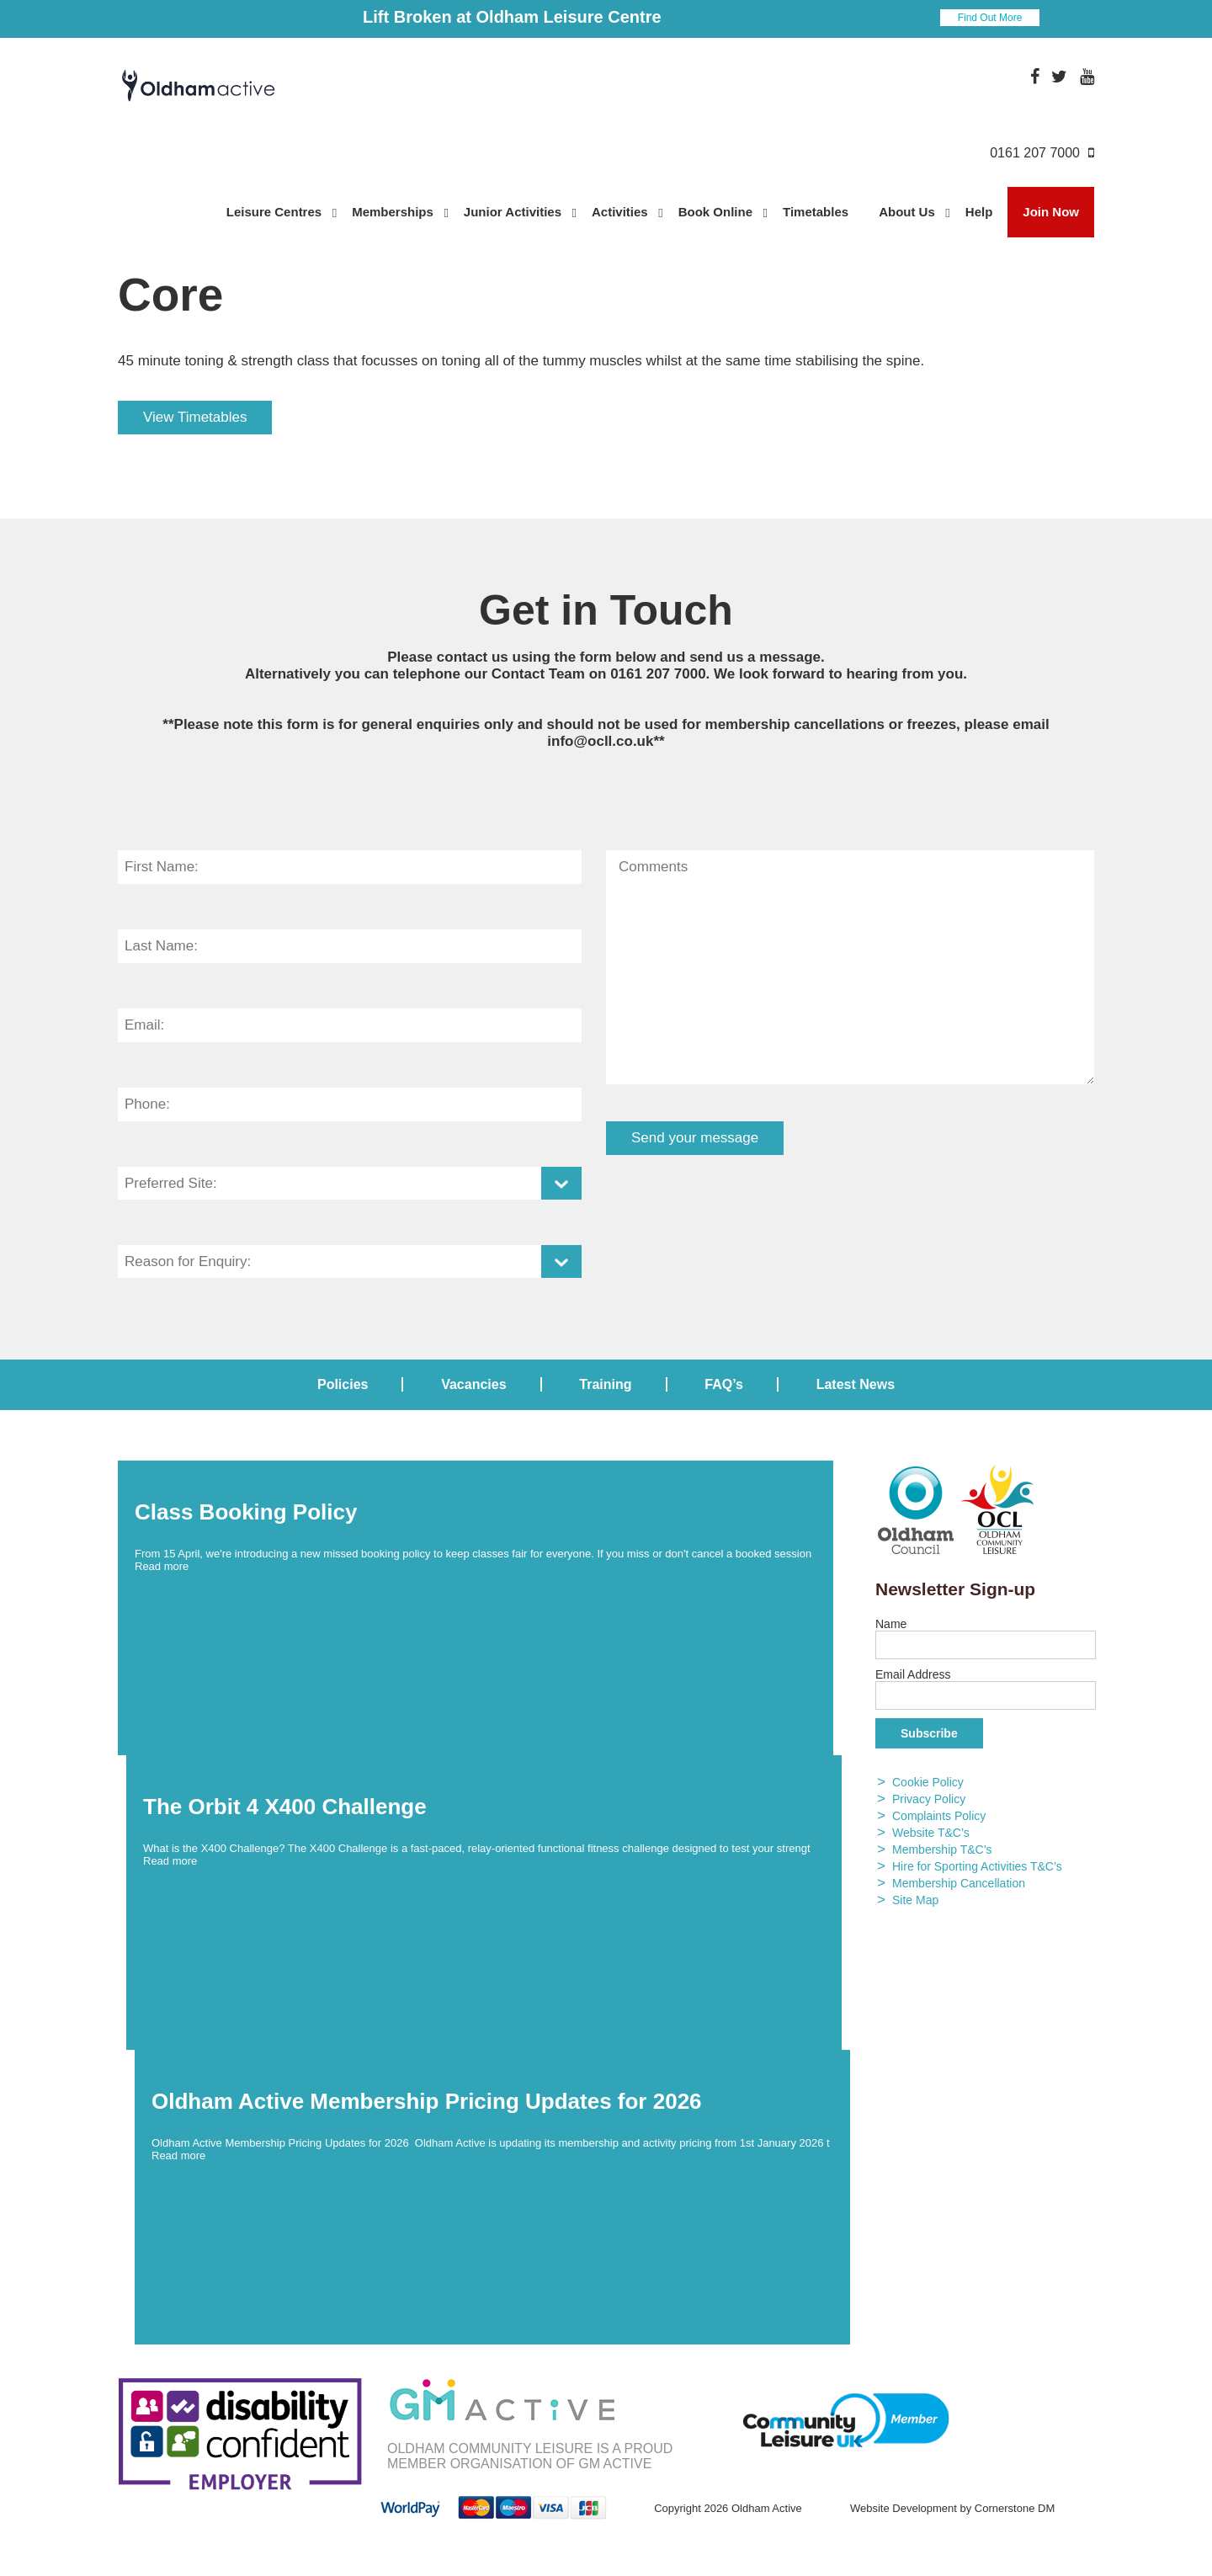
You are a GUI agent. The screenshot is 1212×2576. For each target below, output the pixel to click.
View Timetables (195, 417)
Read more (162, 1566)
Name (890, 1624)
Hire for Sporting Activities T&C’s (977, 1866)
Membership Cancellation (958, 1883)
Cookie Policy (928, 1782)
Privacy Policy (928, 1799)
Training (605, 1384)
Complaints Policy (939, 1816)
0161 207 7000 (657, 674)
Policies (342, 1384)
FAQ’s (723, 1384)
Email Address (912, 1674)
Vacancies (473, 1384)
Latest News (855, 1384)
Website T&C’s (931, 1832)
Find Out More (990, 18)
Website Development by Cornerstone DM (952, 2508)
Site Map (915, 1900)
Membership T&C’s (942, 1849)
